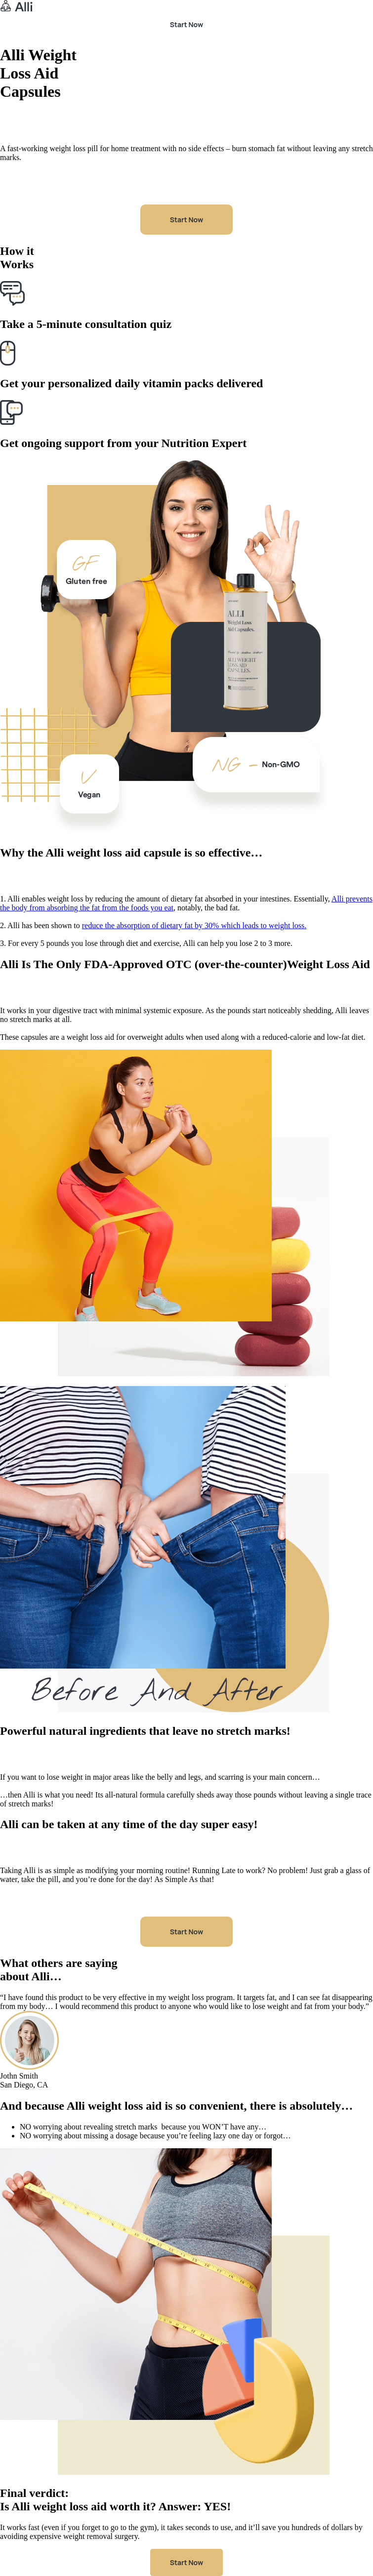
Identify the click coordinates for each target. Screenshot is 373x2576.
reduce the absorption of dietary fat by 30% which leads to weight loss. (194, 925)
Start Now (186, 24)
